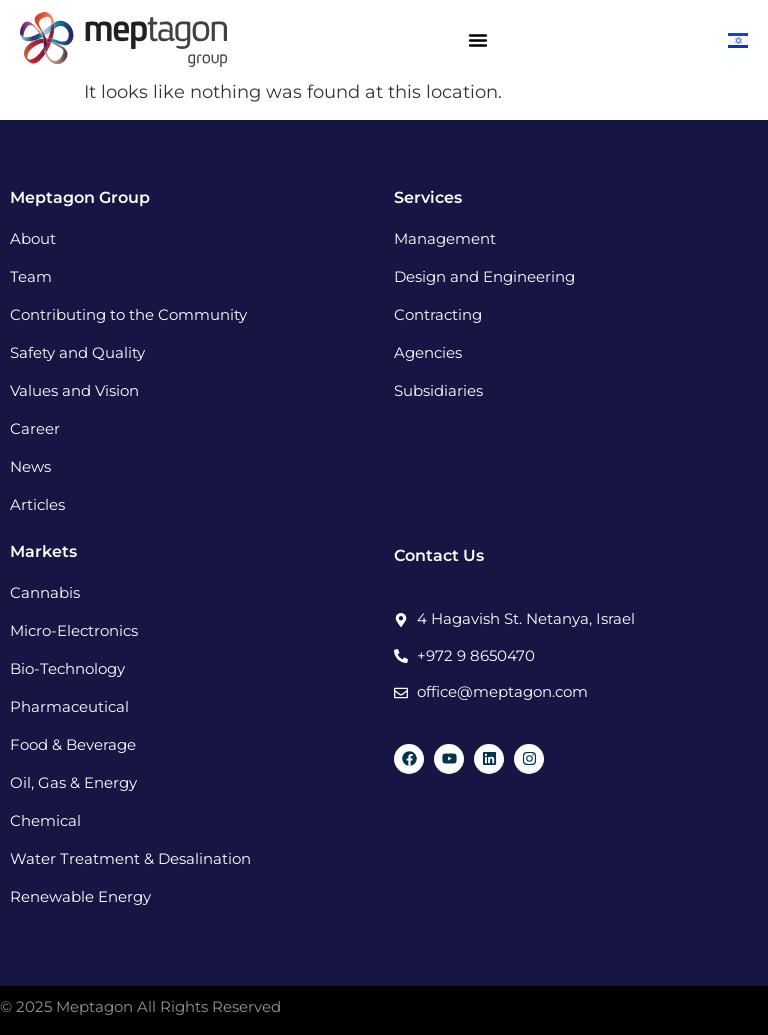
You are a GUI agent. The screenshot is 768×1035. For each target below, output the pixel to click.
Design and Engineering (484, 276)
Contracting (438, 314)
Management (445, 238)
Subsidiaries (438, 390)
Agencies (428, 352)
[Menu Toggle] (478, 40)
